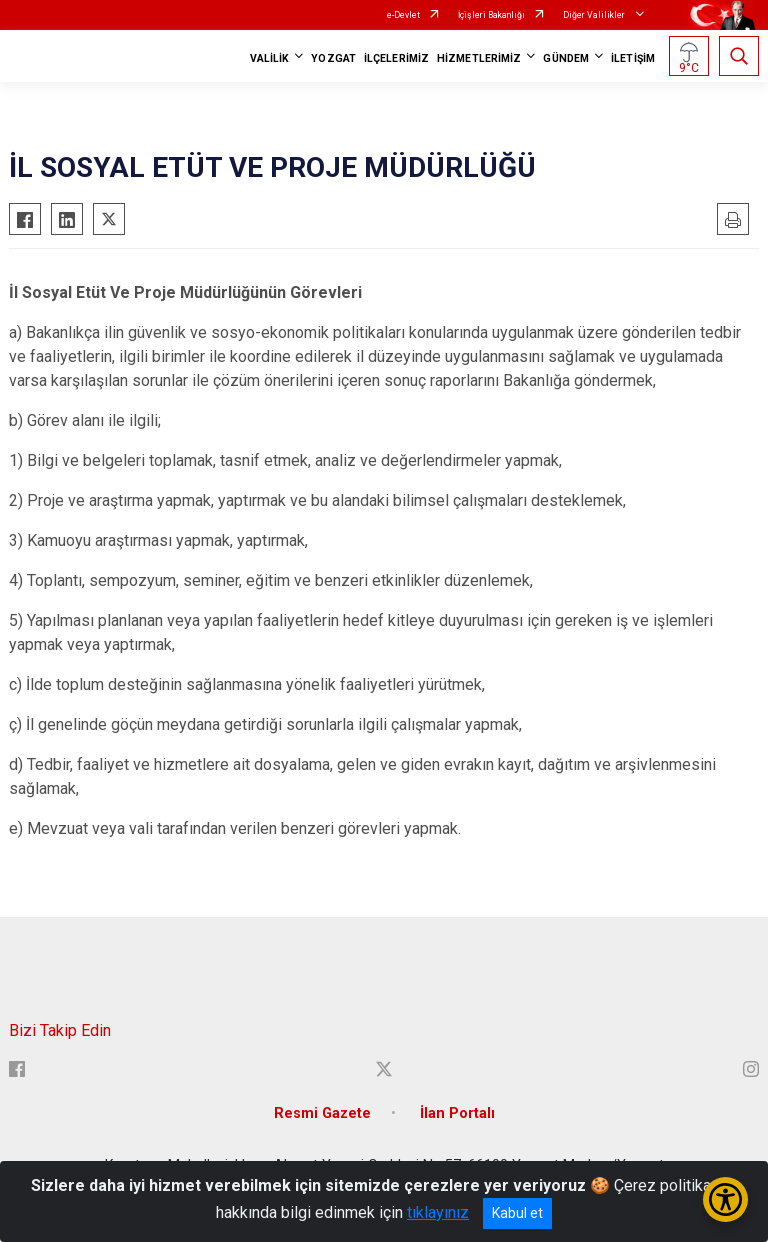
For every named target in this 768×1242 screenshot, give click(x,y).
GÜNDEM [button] (566, 58)
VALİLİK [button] (270, 58)
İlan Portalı (457, 1113)
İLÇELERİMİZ (396, 58)
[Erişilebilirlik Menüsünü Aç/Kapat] (725, 1199)
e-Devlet (403, 15)
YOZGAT (333, 58)
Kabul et (517, 1213)
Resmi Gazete (322, 1113)
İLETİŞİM (633, 58)
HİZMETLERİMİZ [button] (479, 58)
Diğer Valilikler (595, 15)
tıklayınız (438, 1212)
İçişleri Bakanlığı (491, 15)
